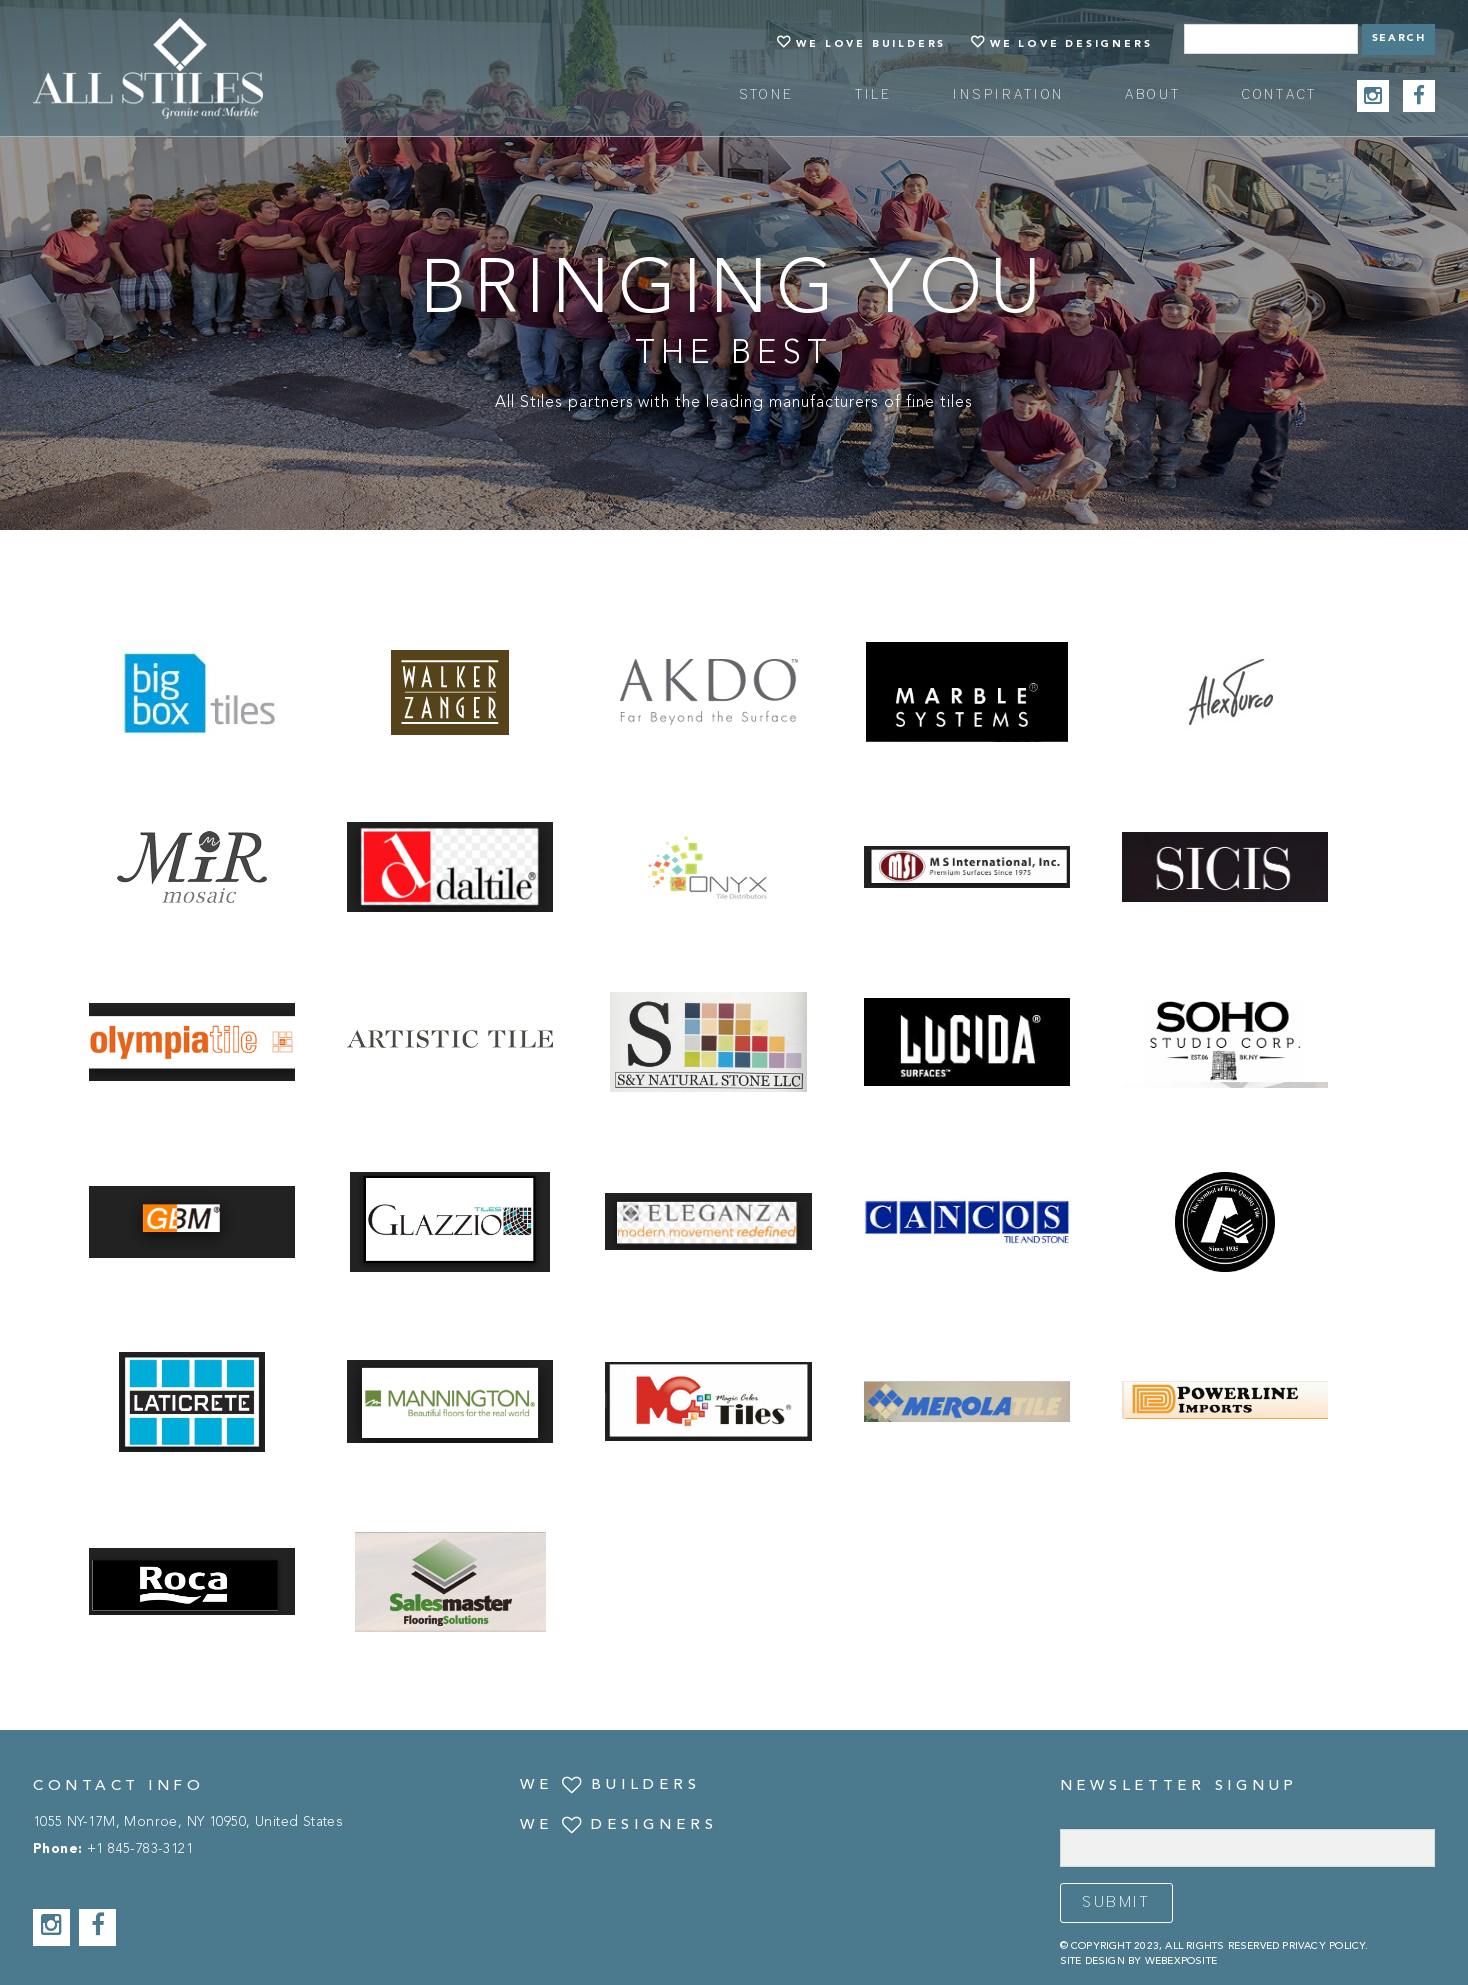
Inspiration (1008, 95)
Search (1399, 38)
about (1153, 95)
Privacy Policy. (1325, 1946)
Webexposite (1181, 1961)
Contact (1280, 95)
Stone (766, 95)
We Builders (610, 1786)
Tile (874, 95)
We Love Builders (871, 44)
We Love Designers (1071, 44)
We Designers (619, 1826)
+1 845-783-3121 (140, 1849)
